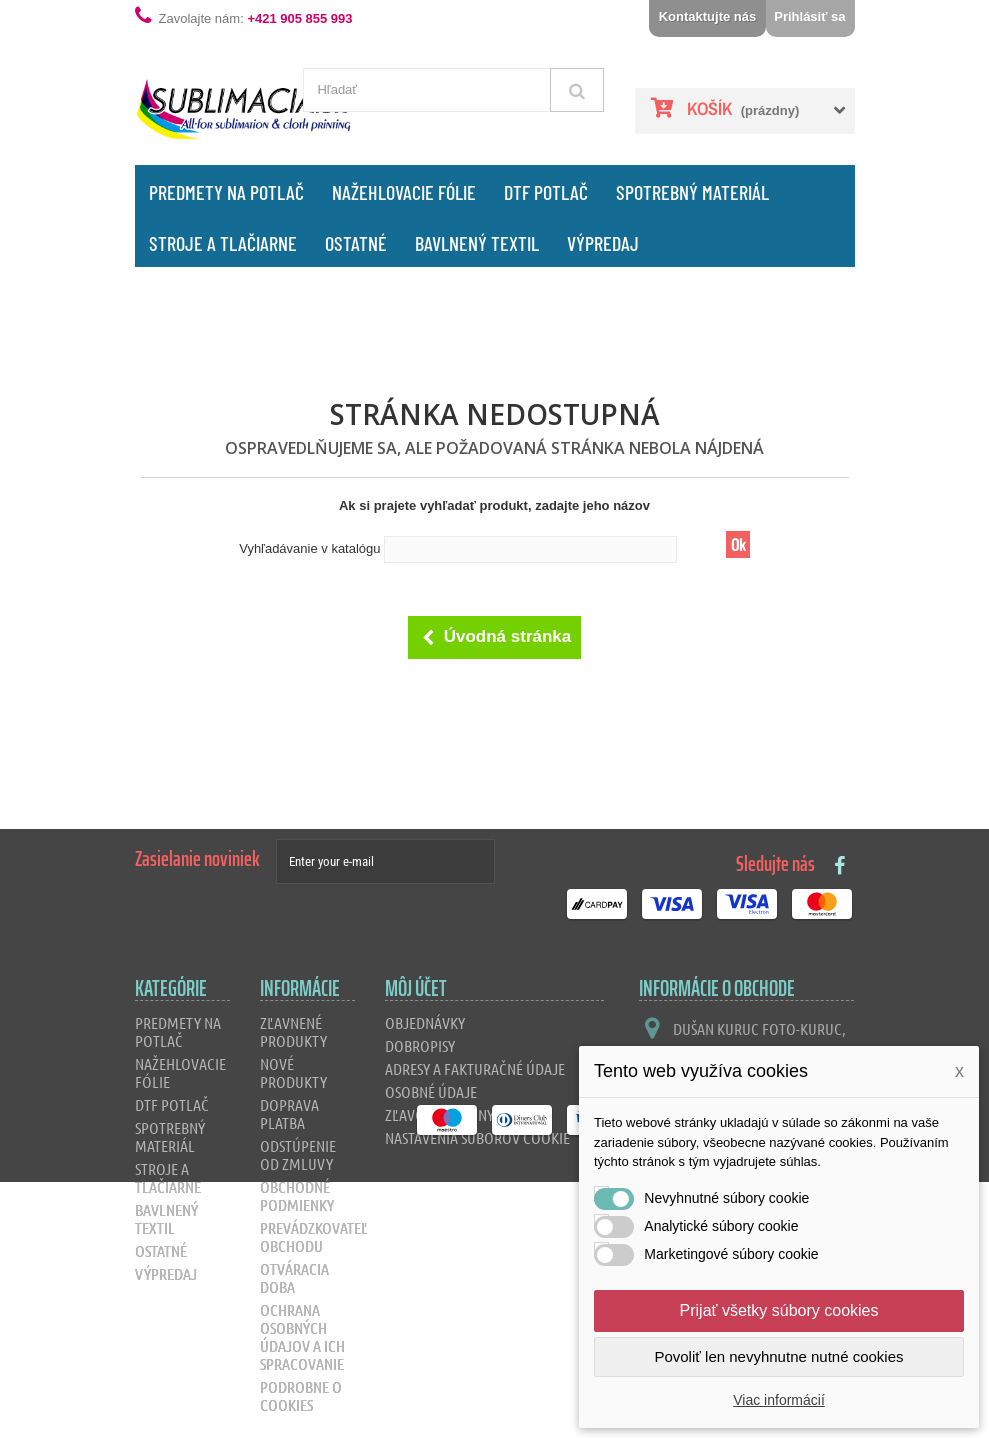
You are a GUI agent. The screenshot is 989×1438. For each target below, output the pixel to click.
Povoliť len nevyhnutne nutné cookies (778, 1356)
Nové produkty (293, 1072)
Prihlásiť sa (809, 16)
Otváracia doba (294, 1277)
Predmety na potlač (226, 192)
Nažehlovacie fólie (404, 192)
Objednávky (425, 1022)
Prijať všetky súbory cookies (779, 1310)
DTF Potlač (546, 192)
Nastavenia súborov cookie (477, 1137)
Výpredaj (603, 243)
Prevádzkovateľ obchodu (314, 1236)
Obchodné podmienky (297, 1195)
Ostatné (356, 243)
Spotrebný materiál (692, 192)
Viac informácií (779, 1400)
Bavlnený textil (477, 243)
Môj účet (416, 988)
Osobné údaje (431, 1091)
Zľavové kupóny (439, 1114)
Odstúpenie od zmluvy (298, 1154)
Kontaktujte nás (708, 16)
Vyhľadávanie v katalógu (309, 548)
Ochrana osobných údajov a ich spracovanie (302, 1336)
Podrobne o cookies (301, 1395)
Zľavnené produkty (293, 1031)
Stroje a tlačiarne (223, 243)
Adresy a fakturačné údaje (475, 1068)
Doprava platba (289, 1113)
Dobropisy (420, 1045)
